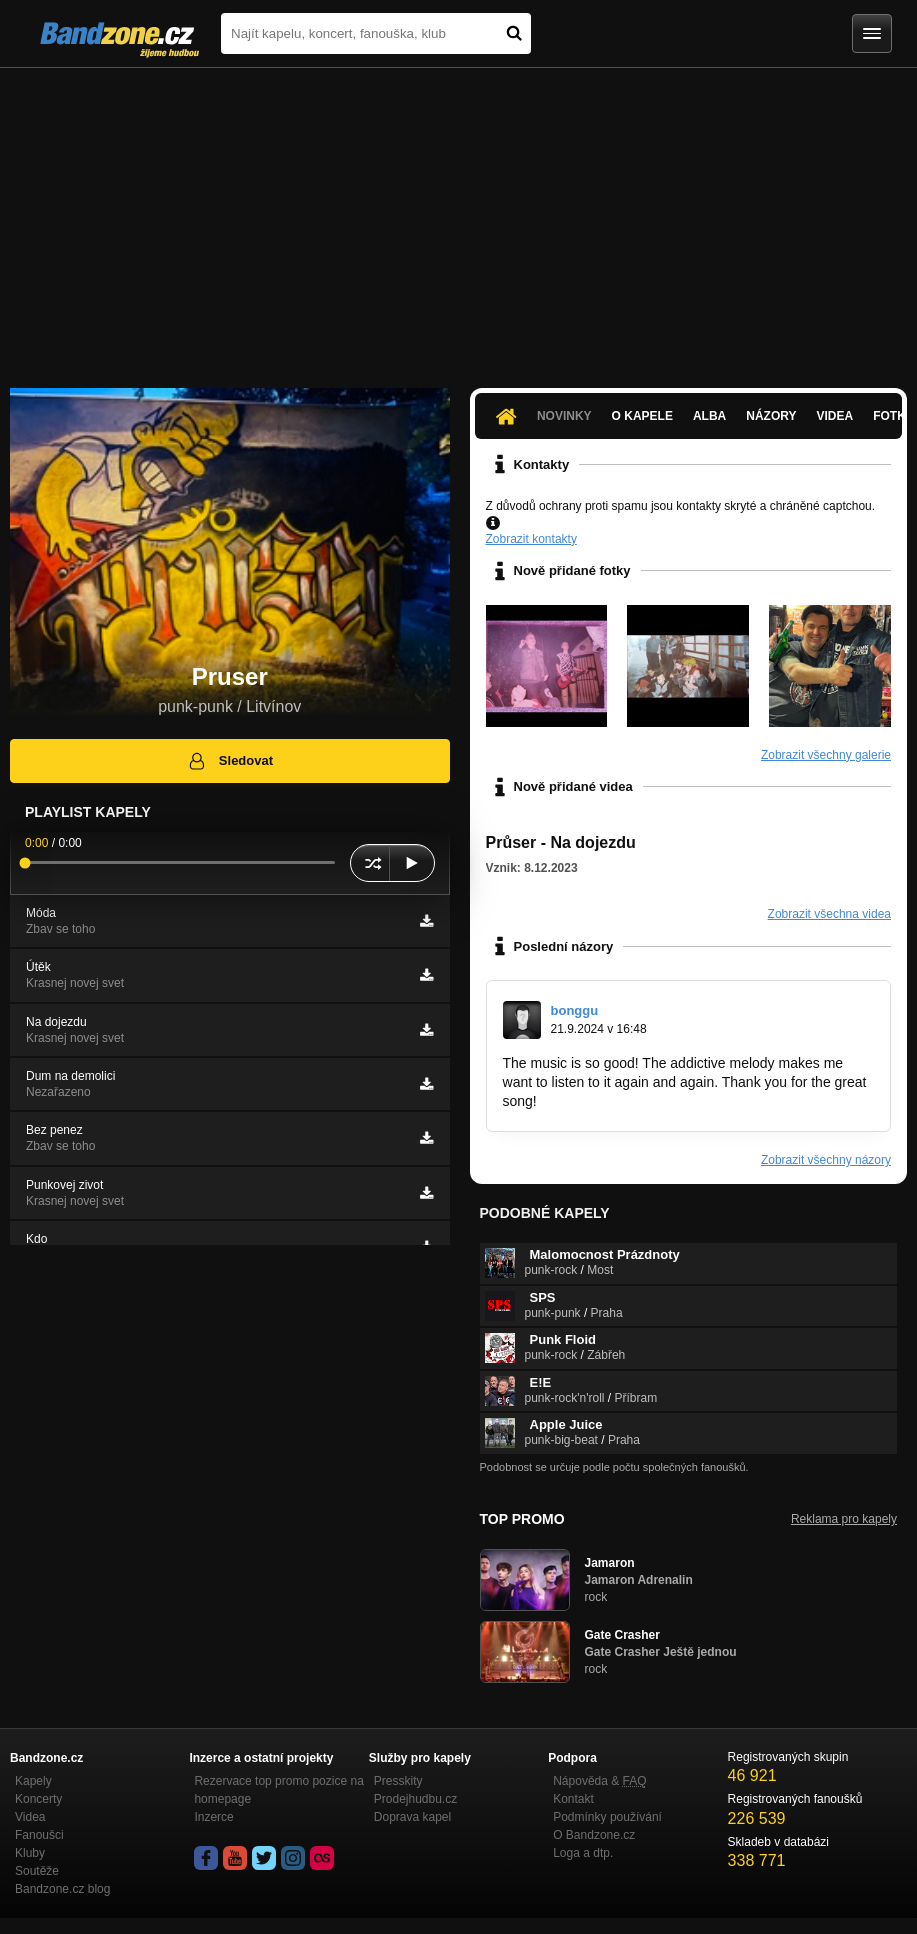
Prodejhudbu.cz (415, 1799)
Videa (835, 416)
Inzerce (213, 1817)
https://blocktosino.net (608, 1101)
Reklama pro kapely (844, 1519)
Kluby (30, 1853)
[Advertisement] (458, 218)
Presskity (398, 1781)
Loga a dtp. (583, 1853)
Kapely (33, 1781)
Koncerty (38, 1799)
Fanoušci (39, 1835)
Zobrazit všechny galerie (826, 755)
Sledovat (229, 761)
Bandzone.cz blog (62, 1889)
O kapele (642, 416)
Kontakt (573, 1799)
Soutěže (37, 1871)
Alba (709, 416)
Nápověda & (599, 1781)
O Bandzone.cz (594, 1835)
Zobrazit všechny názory (826, 1160)
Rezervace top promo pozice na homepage (278, 1790)
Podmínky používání (607, 1817)
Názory (771, 416)
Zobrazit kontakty (531, 539)
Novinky (564, 416)
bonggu (575, 1010)
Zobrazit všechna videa (829, 914)
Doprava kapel (412, 1817)
